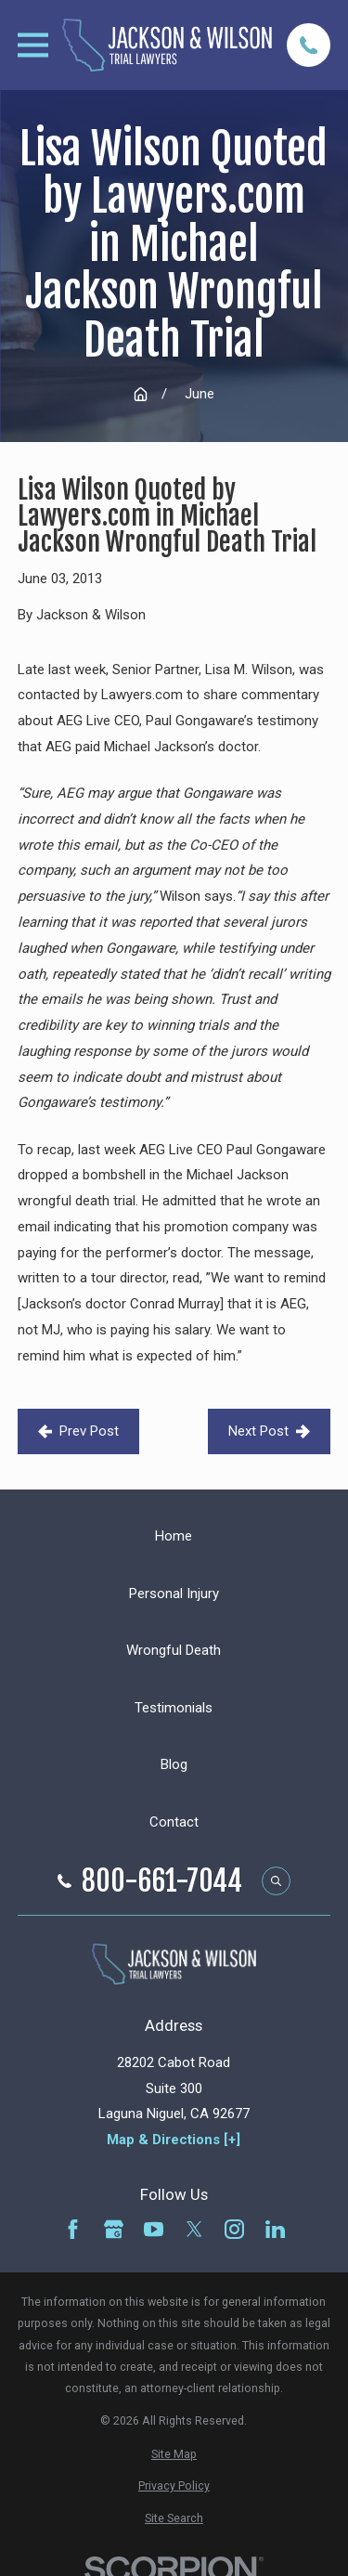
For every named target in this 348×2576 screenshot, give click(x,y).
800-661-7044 (162, 1881)
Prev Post (78, 1431)
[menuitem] (174, 2454)
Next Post (269, 1431)
